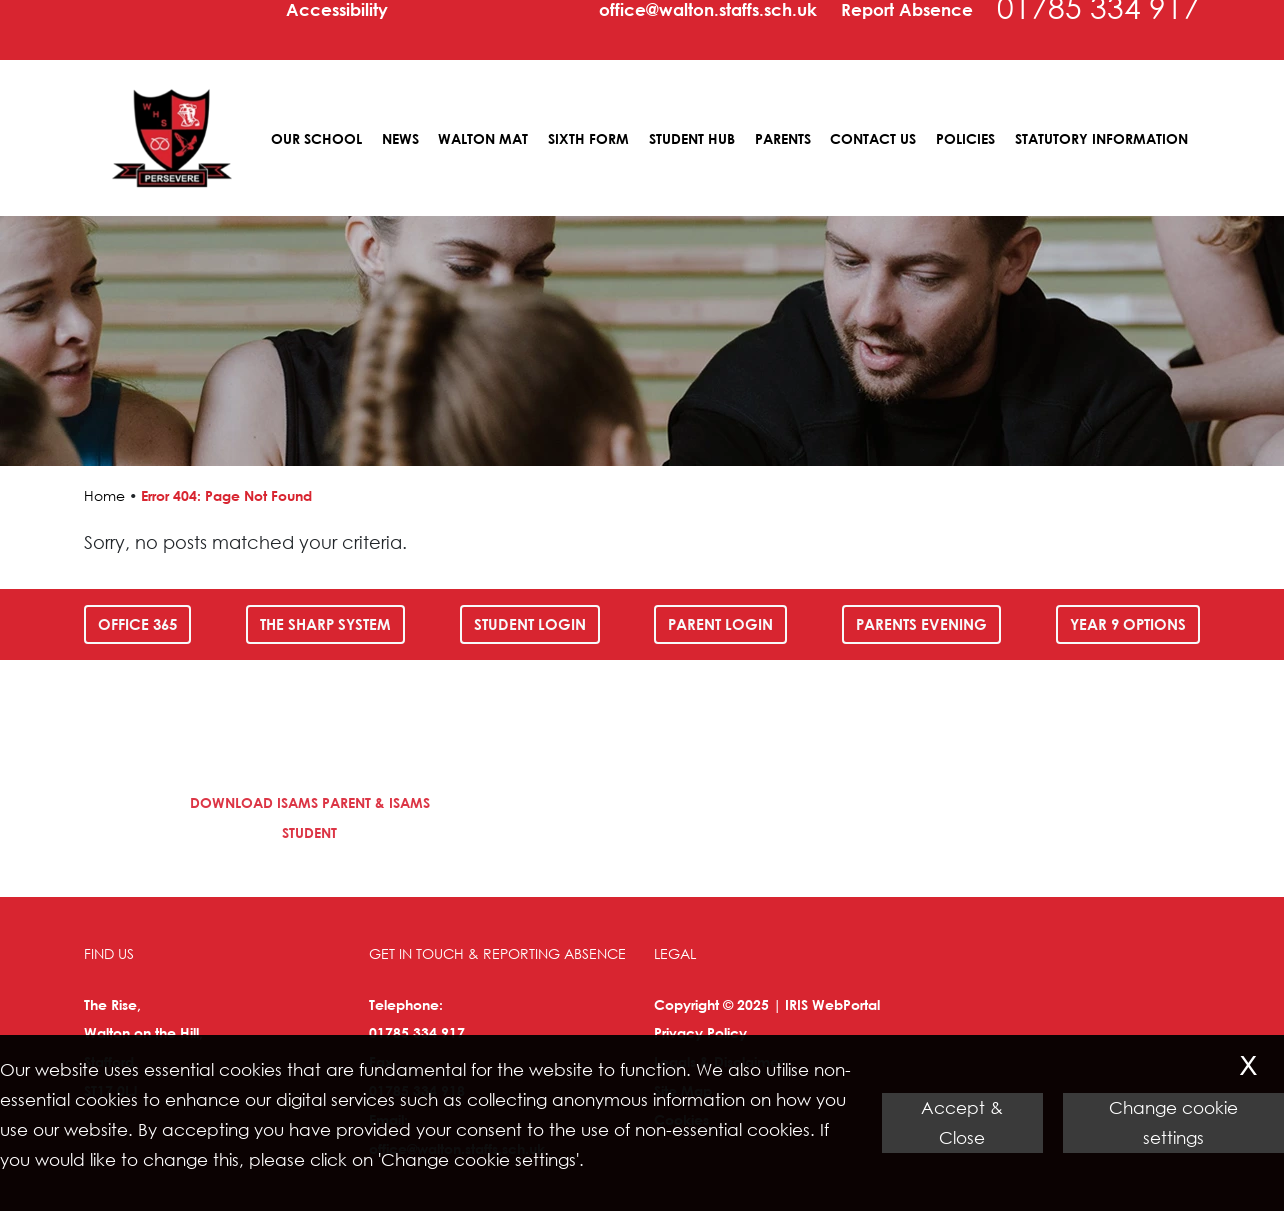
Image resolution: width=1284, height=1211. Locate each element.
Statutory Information (1101, 138)
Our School (316, 138)
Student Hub (692, 138)
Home (104, 495)
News (400, 138)
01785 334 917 (417, 1032)
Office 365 (137, 624)
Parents (783, 138)
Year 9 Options (1128, 624)
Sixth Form (588, 138)
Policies (965, 138)
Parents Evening (921, 624)
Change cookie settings (1173, 1122)
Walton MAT (483, 138)
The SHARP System (325, 624)
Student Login (530, 624)
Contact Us (873, 138)
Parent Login (720, 624)
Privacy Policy (700, 1032)
